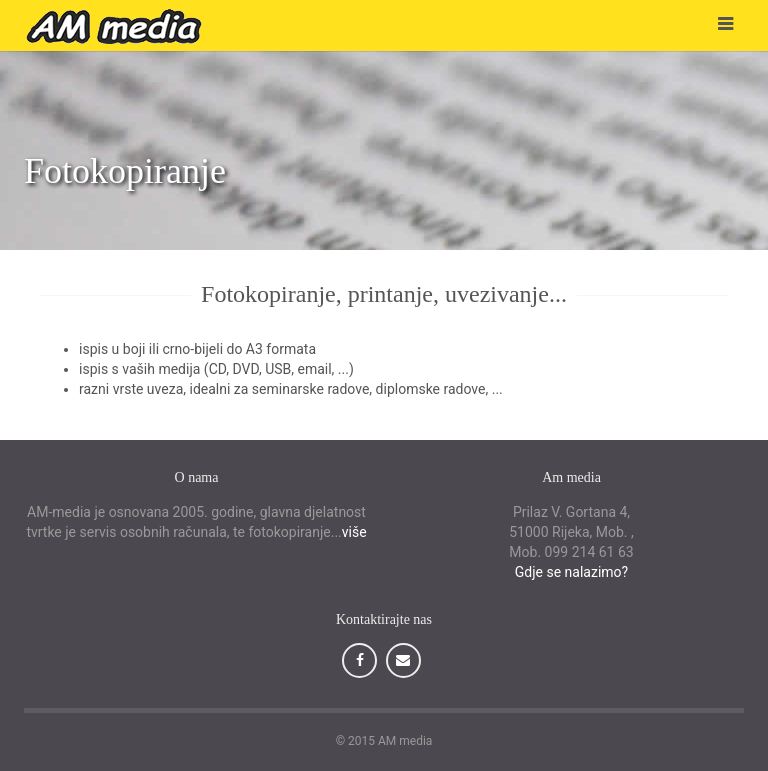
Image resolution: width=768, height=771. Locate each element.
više (354, 532)
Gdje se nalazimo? (571, 572)
